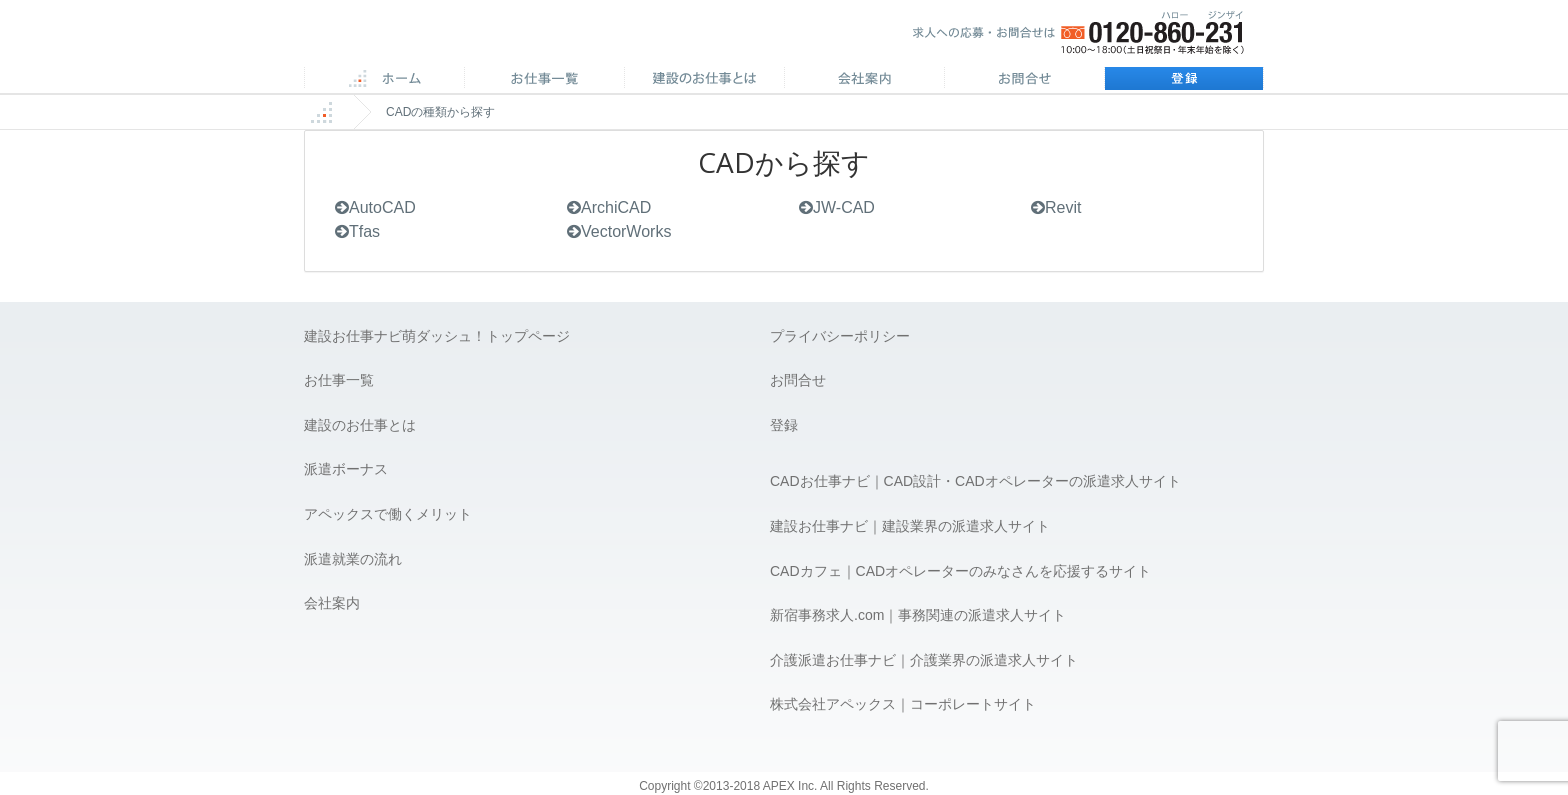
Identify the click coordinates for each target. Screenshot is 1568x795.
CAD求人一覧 (544, 80)
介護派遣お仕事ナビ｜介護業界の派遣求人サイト (924, 660)
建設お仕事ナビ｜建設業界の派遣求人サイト (910, 526)
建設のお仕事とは (360, 425)
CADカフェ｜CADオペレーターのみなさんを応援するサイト (960, 571)
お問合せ (1024, 80)
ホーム (384, 80)
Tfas (357, 231)
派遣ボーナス (346, 469)
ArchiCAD (609, 207)
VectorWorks (619, 231)
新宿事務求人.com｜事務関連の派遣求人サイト (918, 615)
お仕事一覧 (339, 380)
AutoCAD (375, 207)
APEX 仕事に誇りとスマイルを (444, 38)
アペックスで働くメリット (388, 514)
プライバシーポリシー (840, 336)
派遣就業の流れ (353, 559)
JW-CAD (837, 207)
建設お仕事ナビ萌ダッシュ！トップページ (437, 336)
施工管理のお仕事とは (704, 80)
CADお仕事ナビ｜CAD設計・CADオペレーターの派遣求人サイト (975, 481)
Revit (1056, 207)
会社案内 (864, 80)
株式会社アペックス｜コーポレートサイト (903, 704)
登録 (1184, 80)
